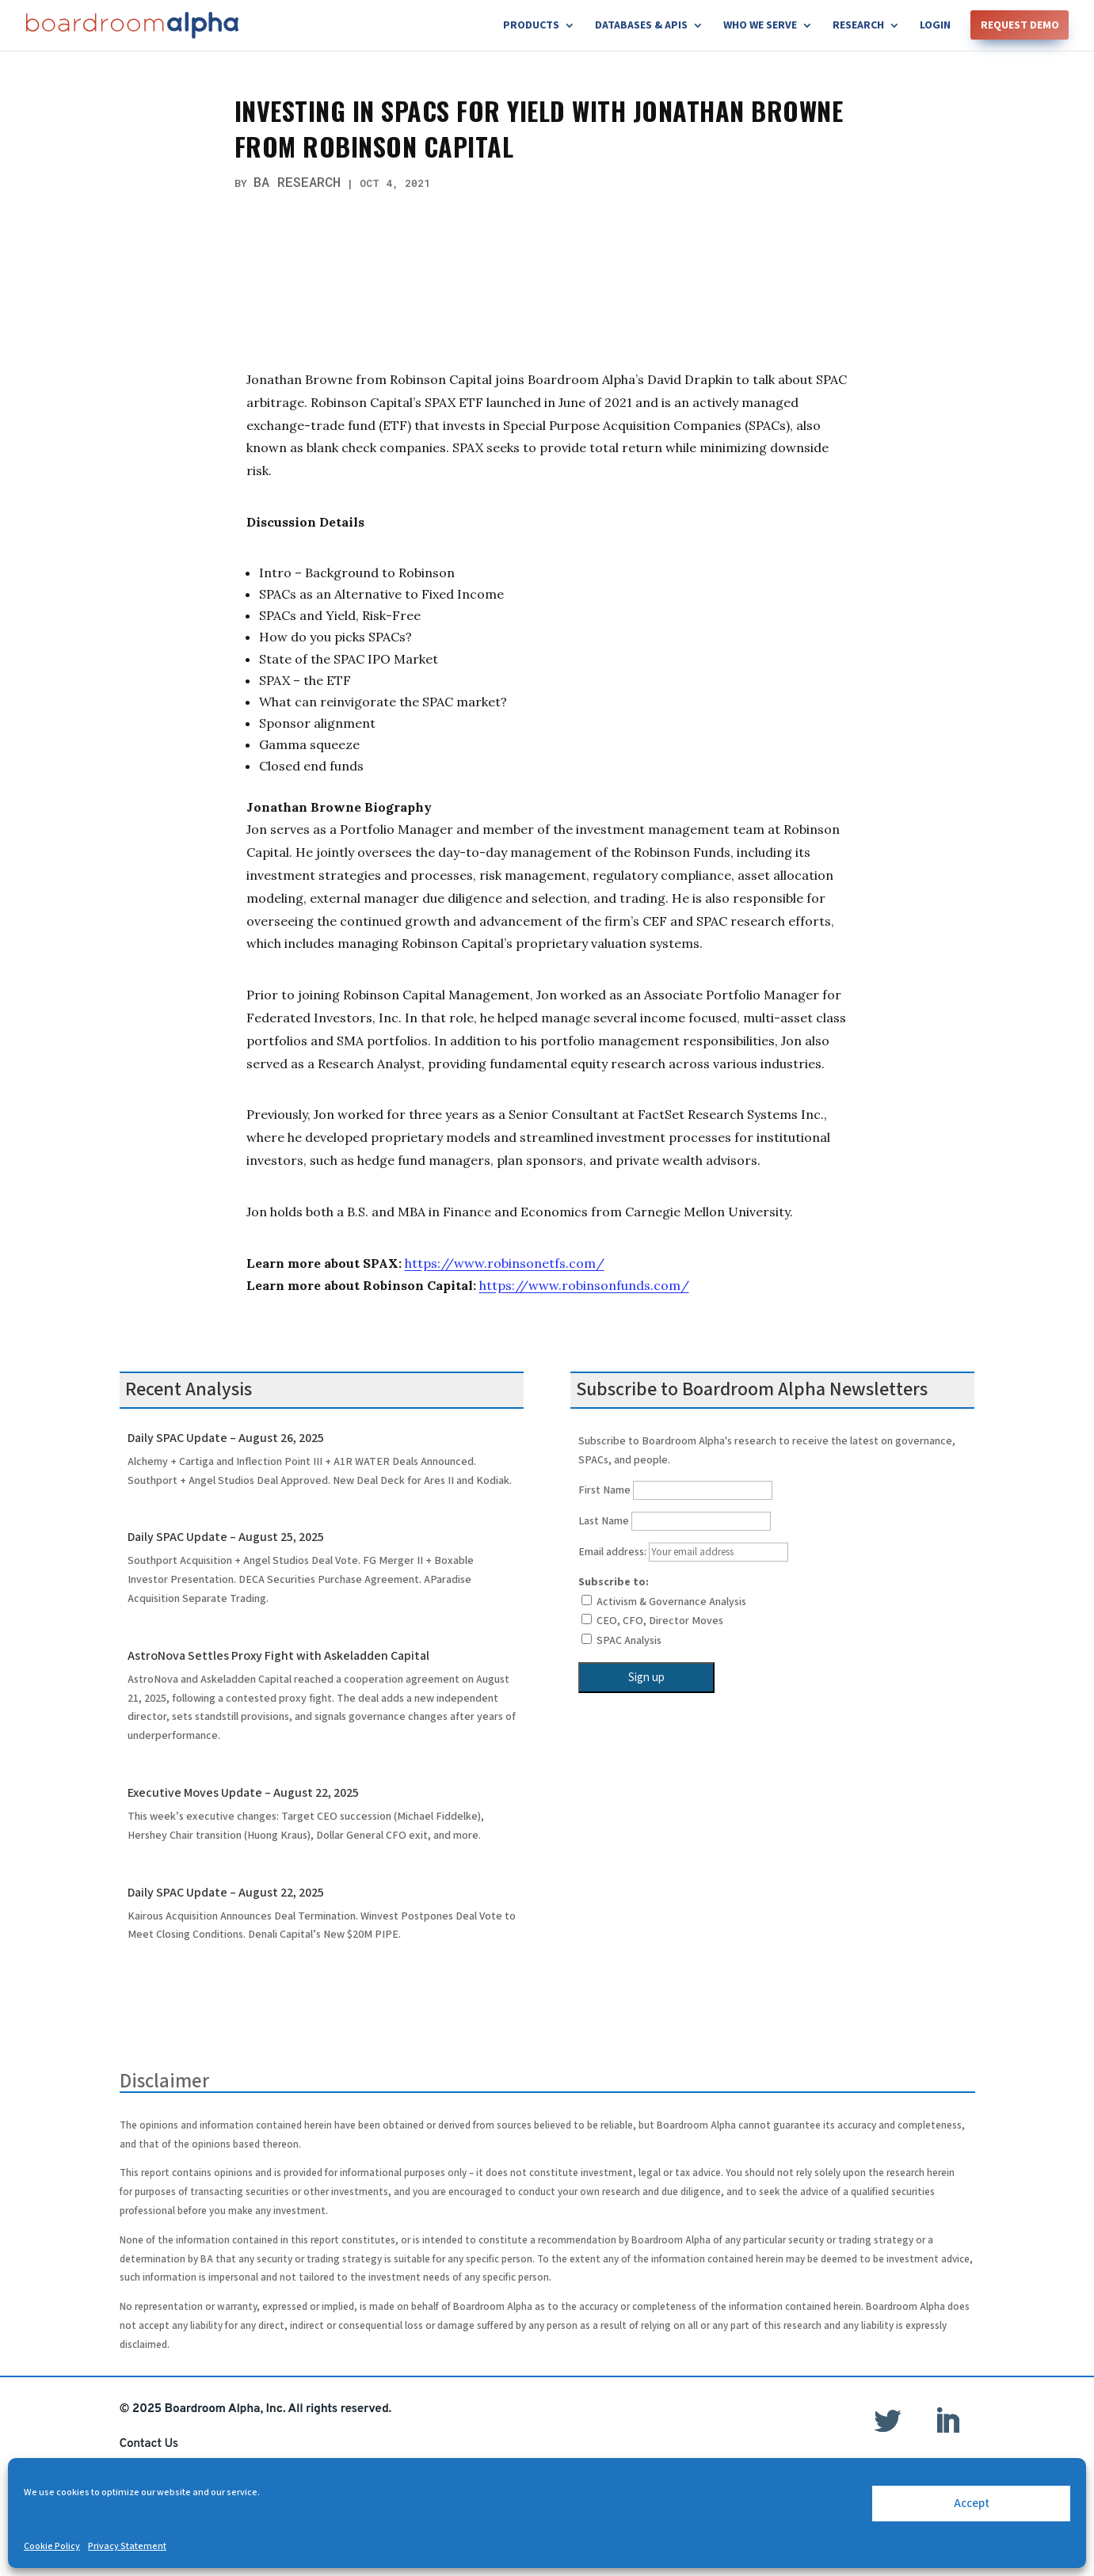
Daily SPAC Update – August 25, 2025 (226, 1537)
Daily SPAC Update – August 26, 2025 (226, 1438)
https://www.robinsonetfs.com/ (504, 1263)
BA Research (297, 182)
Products (531, 26)
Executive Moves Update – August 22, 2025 (243, 1793)
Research (858, 26)
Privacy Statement (127, 2546)
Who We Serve (760, 26)
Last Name (603, 1521)
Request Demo (1020, 26)
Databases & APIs (641, 26)
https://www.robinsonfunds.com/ (584, 1285)
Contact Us (149, 2444)
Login (935, 26)
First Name (604, 1490)
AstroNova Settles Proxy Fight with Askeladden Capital (278, 1656)
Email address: (683, 1552)
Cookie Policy (52, 2546)
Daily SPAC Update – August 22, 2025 (226, 1893)
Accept (971, 2503)
